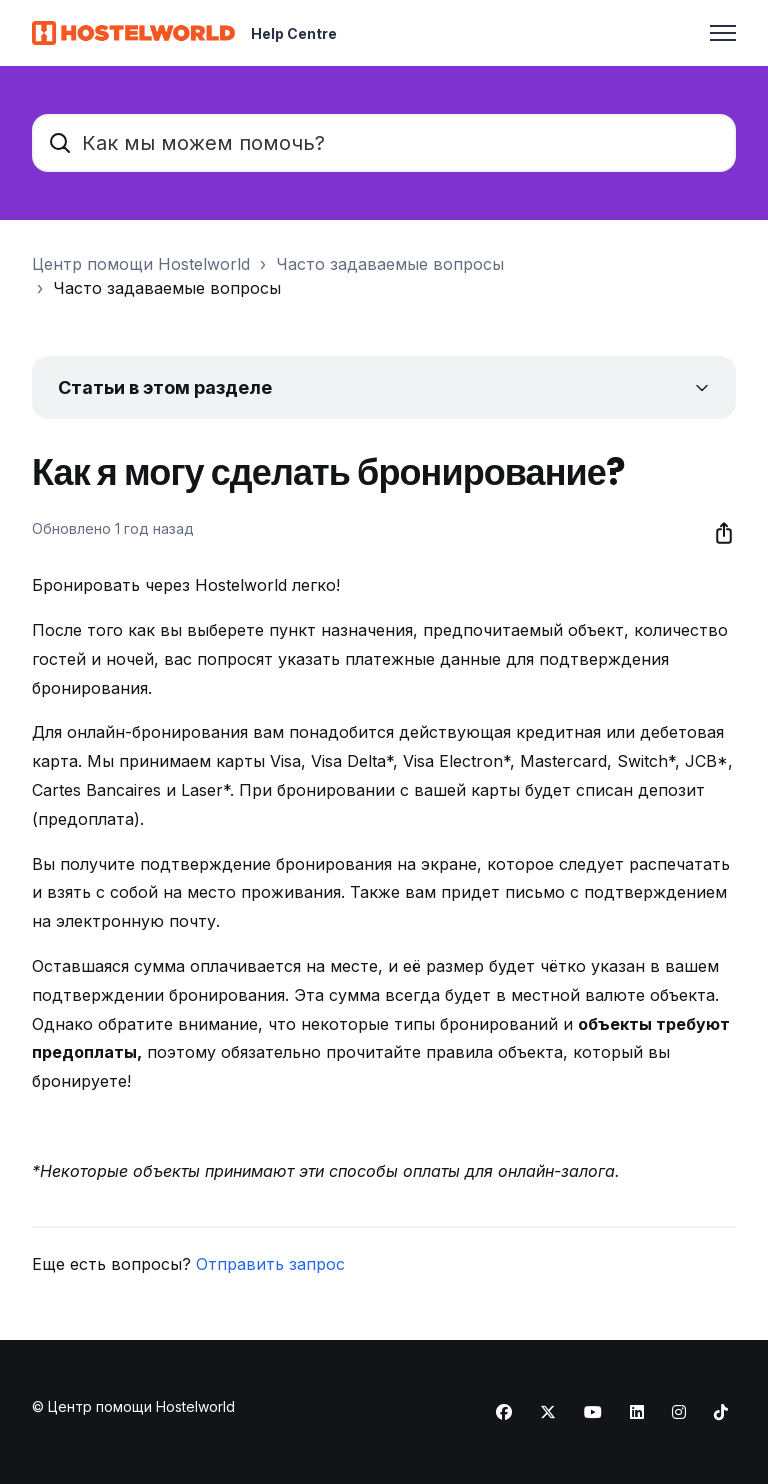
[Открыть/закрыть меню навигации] (723, 33)
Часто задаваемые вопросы (390, 264)
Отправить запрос (270, 1264)
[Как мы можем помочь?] (384, 143)
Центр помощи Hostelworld (141, 264)
